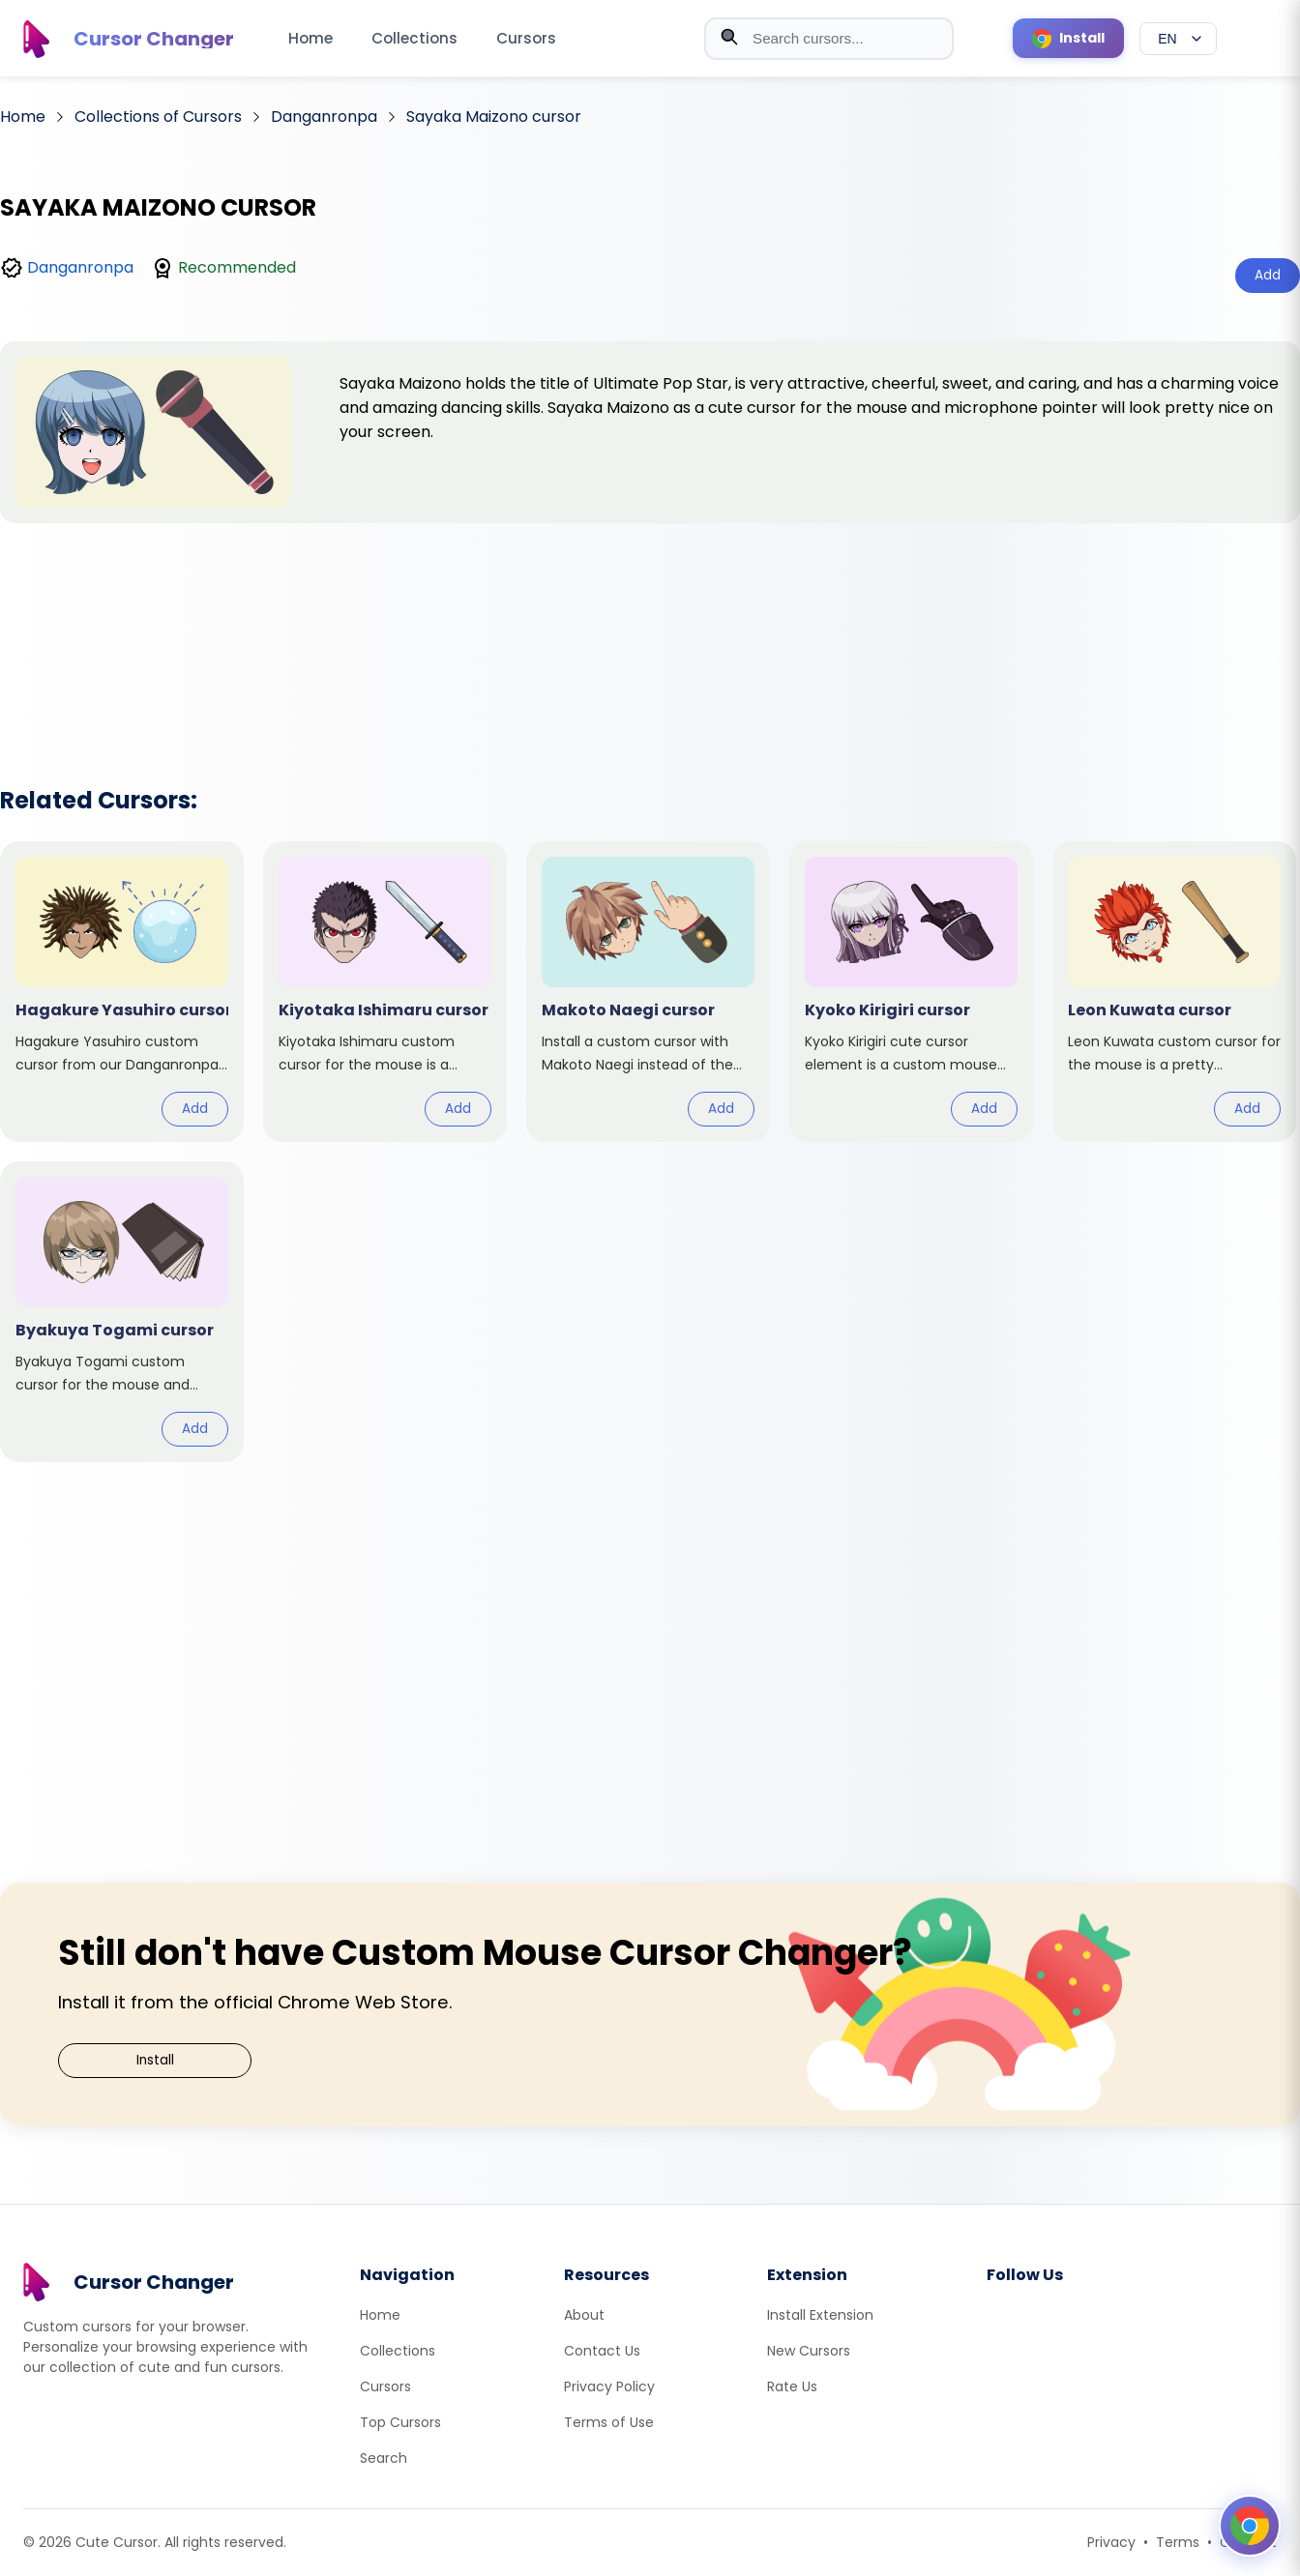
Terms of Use (609, 2422)
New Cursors (808, 2350)
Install (155, 2060)
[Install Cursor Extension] (1068, 38)
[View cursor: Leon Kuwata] (1174, 991)
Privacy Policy (609, 2386)
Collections (414, 38)
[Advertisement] (650, 629)
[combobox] (829, 38)
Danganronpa (80, 267)
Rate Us (792, 2386)
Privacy (1111, 2542)
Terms (1177, 2542)
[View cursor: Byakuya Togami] (122, 1311)
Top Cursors (400, 2422)
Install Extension (820, 2315)
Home (310, 38)
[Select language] (1178, 38)
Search (383, 2458)
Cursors (526, 38)
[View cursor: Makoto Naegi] (648, 991)
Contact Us (602, 2350)
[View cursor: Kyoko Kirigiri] (911, 991)
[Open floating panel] (1250, 2526)
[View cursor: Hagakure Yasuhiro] (122, 991)
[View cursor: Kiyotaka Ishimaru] (385, 991)
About (584, 2315)
